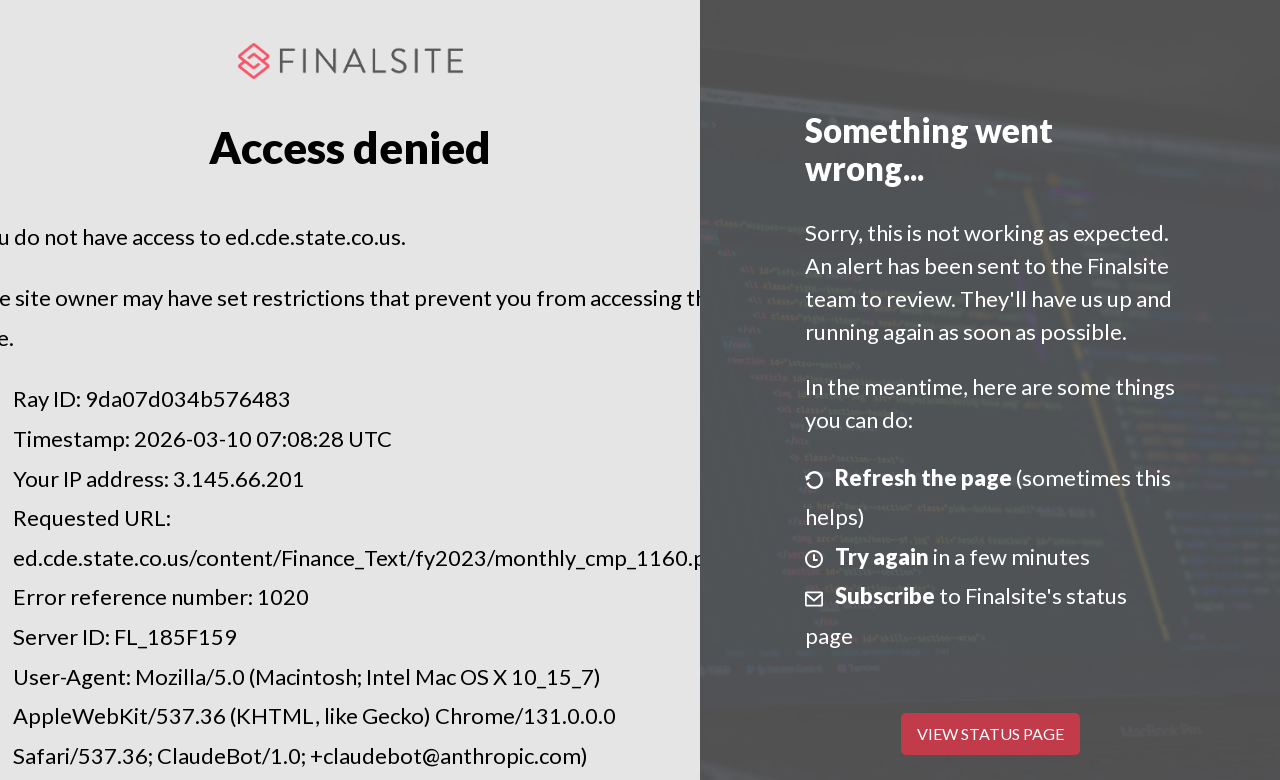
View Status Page (990, 733)
